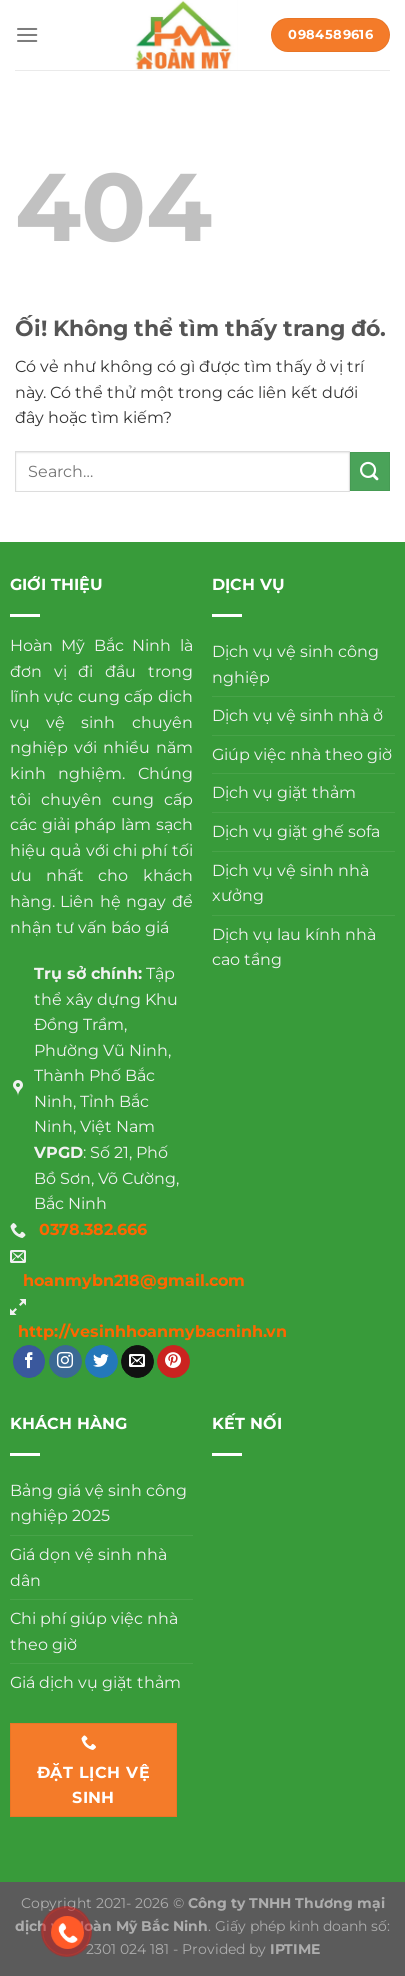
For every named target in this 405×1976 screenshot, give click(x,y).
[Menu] (27, 34)
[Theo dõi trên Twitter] (101, 1362)
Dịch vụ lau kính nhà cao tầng (294, 947)
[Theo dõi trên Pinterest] (173, 1362)
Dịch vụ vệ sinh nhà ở (297, 715)
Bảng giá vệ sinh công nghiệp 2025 (98, 1503)
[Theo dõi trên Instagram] (65, 1362)
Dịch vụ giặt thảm (284, 792)
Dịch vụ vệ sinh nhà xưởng (290, 883)
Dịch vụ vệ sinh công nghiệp (295, 664)
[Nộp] (370, 471)
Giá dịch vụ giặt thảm (95, 1682)
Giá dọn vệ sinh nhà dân (88, 1567)
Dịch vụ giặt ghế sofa (296, 831)
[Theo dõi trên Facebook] (29, 1362)
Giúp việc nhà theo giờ (302, 754)
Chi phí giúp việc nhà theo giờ (94, 1631)
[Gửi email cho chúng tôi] (137, 1362)
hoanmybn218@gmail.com (134, 1280)
